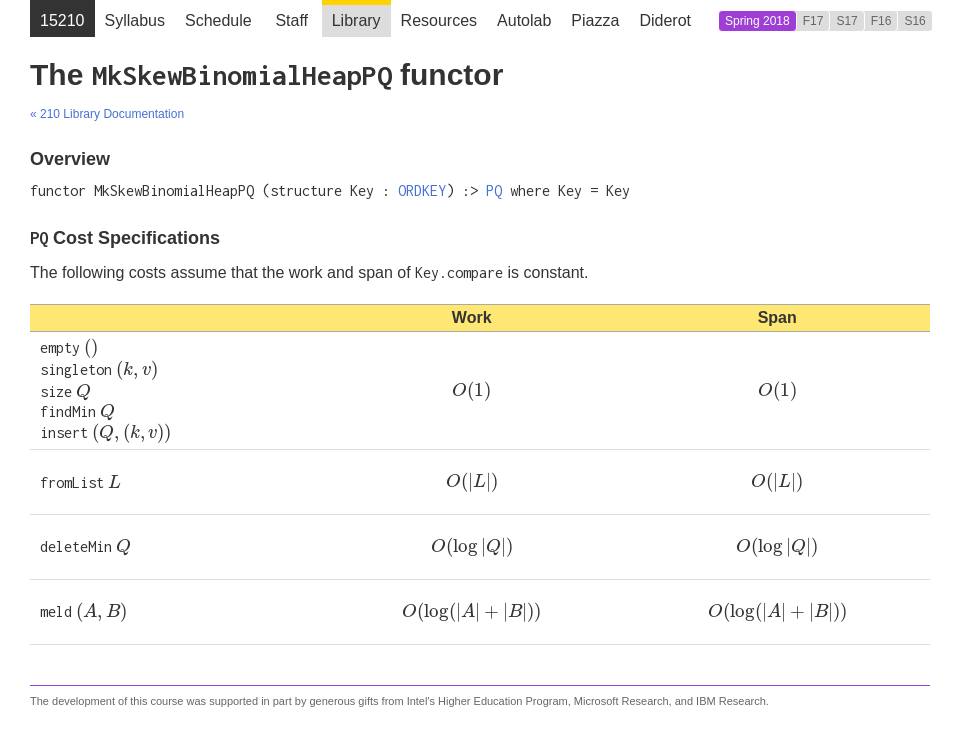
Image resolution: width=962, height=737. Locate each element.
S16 (914, 21)
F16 (881, 21)
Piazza (595, 20)
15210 (62, 20)
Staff (291, 20)
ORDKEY (422, 190)
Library (356, 20)
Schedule (218, 20)
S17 (846, 21)
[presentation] (91, 348)
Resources (439, 20)
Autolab (524, 20)
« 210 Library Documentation (107, 114)
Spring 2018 (757, 21)
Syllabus (135, 20)
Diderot (665, 20)
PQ (494, 190)
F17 (813, 21)
